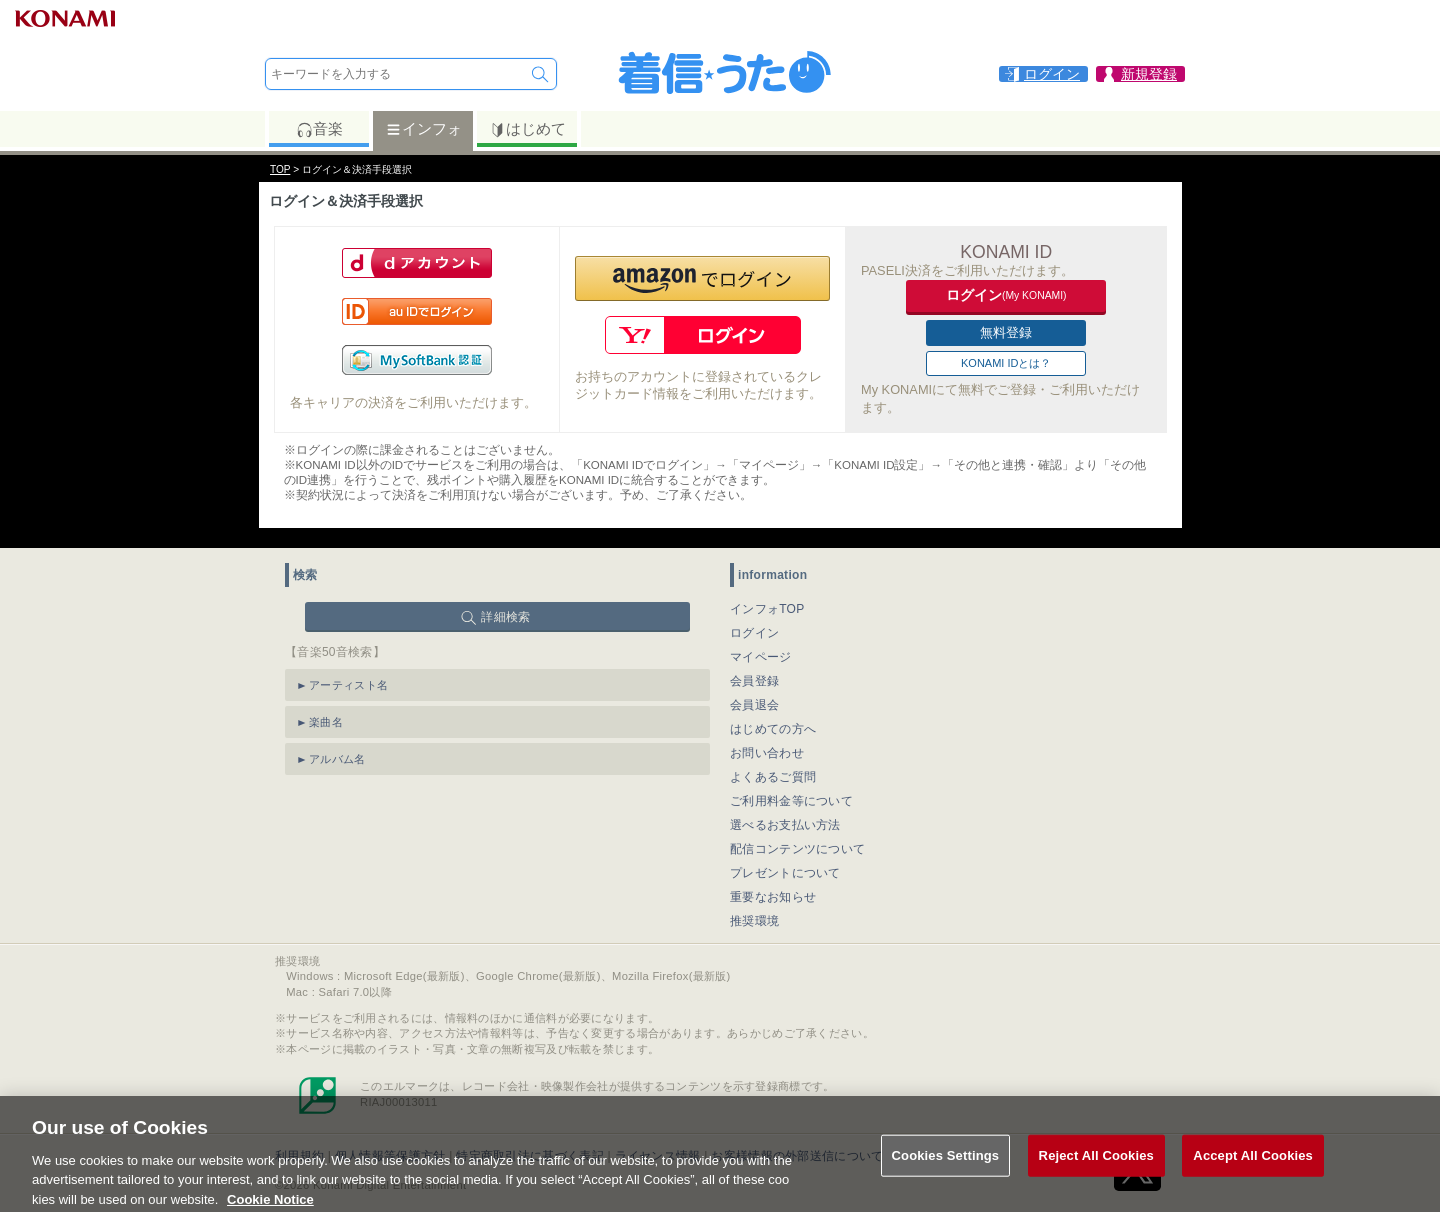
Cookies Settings (946, 1168)
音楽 (319, 129)
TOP (280, 169)
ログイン (754, 633)
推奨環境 (754, 921)
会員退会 (754, 705)
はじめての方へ (773, 729)
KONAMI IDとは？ (1006, 363)
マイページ (761, 657)
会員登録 (754, 681)
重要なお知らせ (773, 897)
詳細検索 (505, 617)
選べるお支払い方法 (785, 825)
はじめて (527, 129)
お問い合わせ (767, 753)
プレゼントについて (785, 873)
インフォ (423, 129)
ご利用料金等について (791, 801)
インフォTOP (767, 609)
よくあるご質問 (773, 777)
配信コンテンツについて (797, 849)
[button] (702, 278)
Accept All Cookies (1253, 1168)
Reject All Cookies (1096, 1168)
